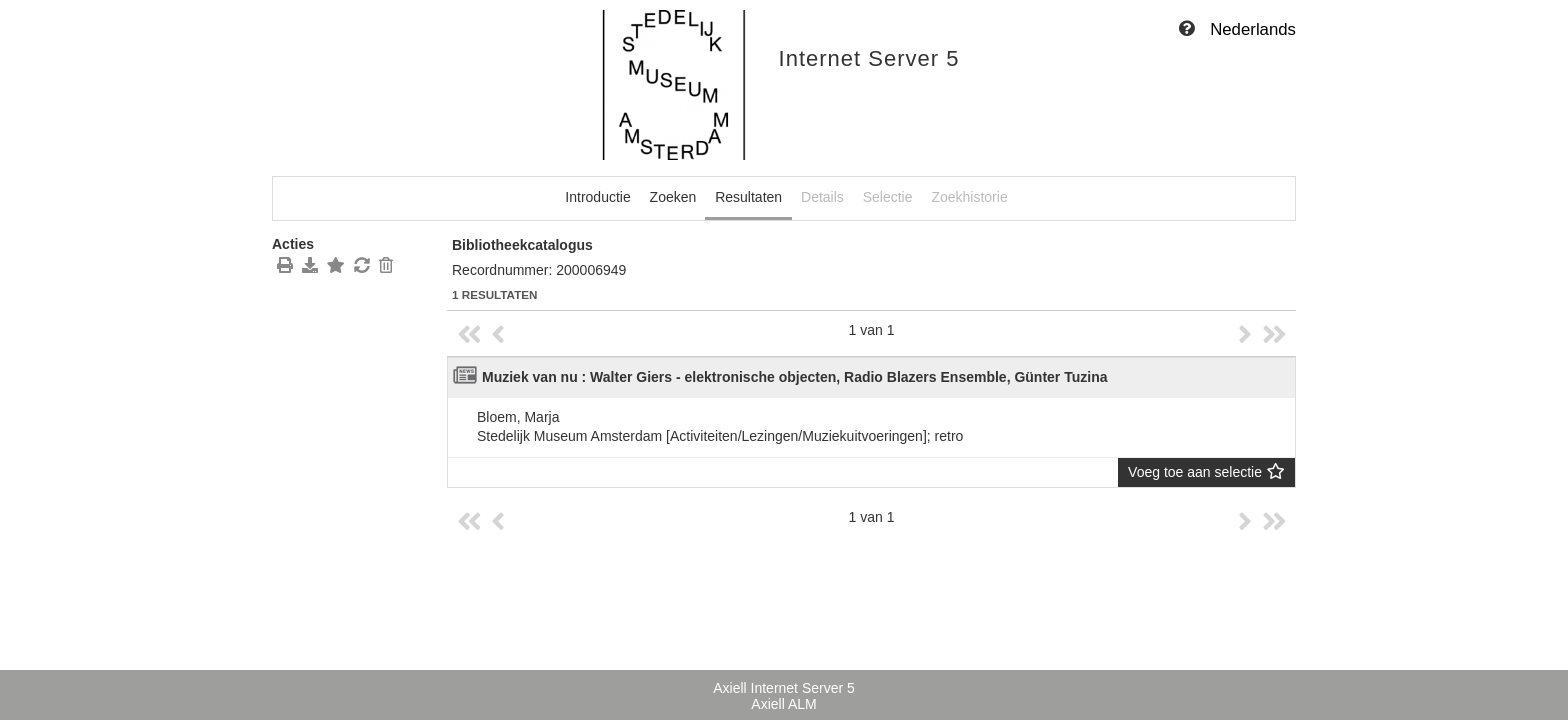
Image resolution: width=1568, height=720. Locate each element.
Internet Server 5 (869, 58)
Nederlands (1253, 29)
